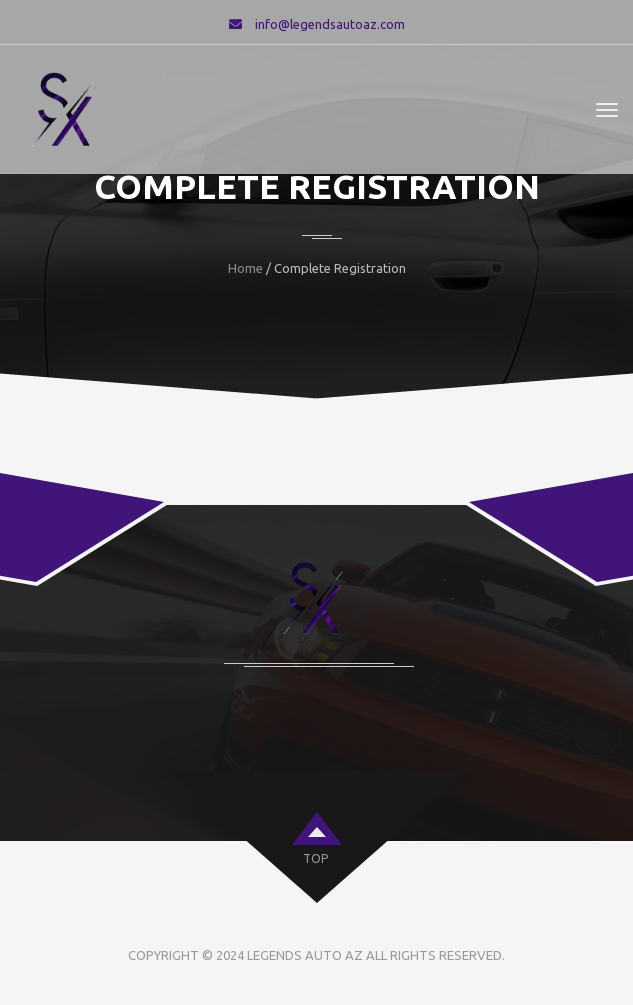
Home (245, 268)
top (315, 858)
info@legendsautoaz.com (330, 24)
